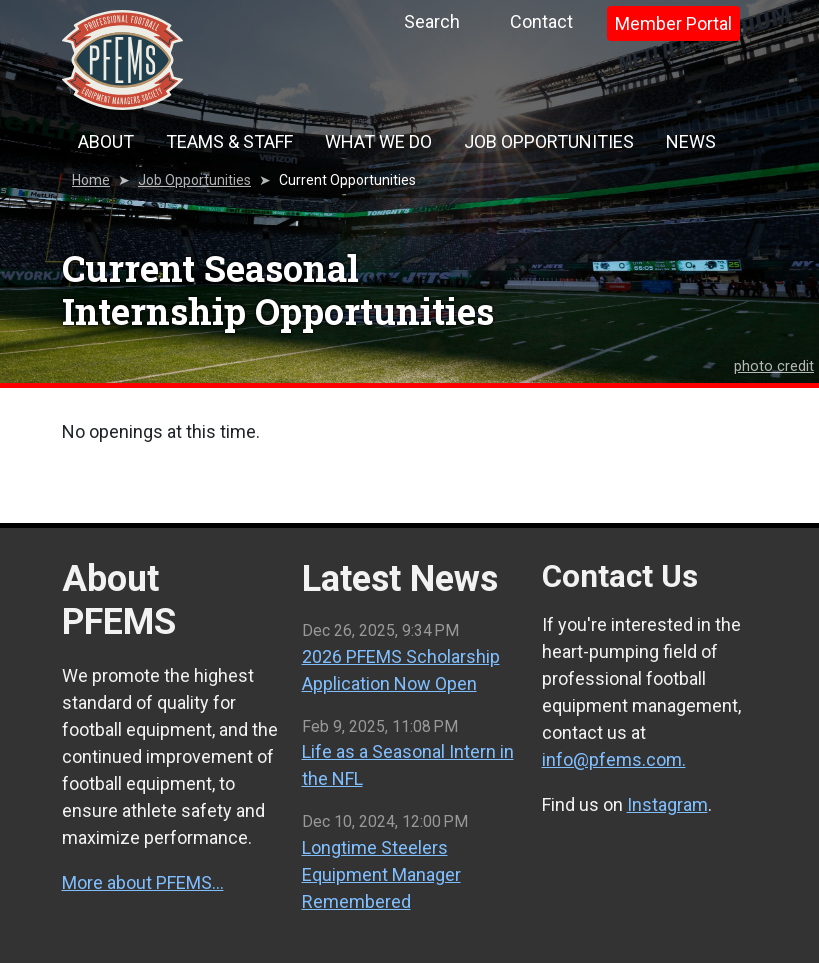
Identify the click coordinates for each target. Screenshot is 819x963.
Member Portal (673, 23)
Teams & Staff (229, 141)
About (106, 141)
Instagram (667, 804)
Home (91, 180)
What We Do (378, 141)
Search (432, 21)
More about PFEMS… (143, 882)
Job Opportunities (549, 141)
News (691, 141)
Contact (541, 21)
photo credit (774, 366)
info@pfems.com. (614, 759)
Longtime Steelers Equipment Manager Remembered (381, 874)
